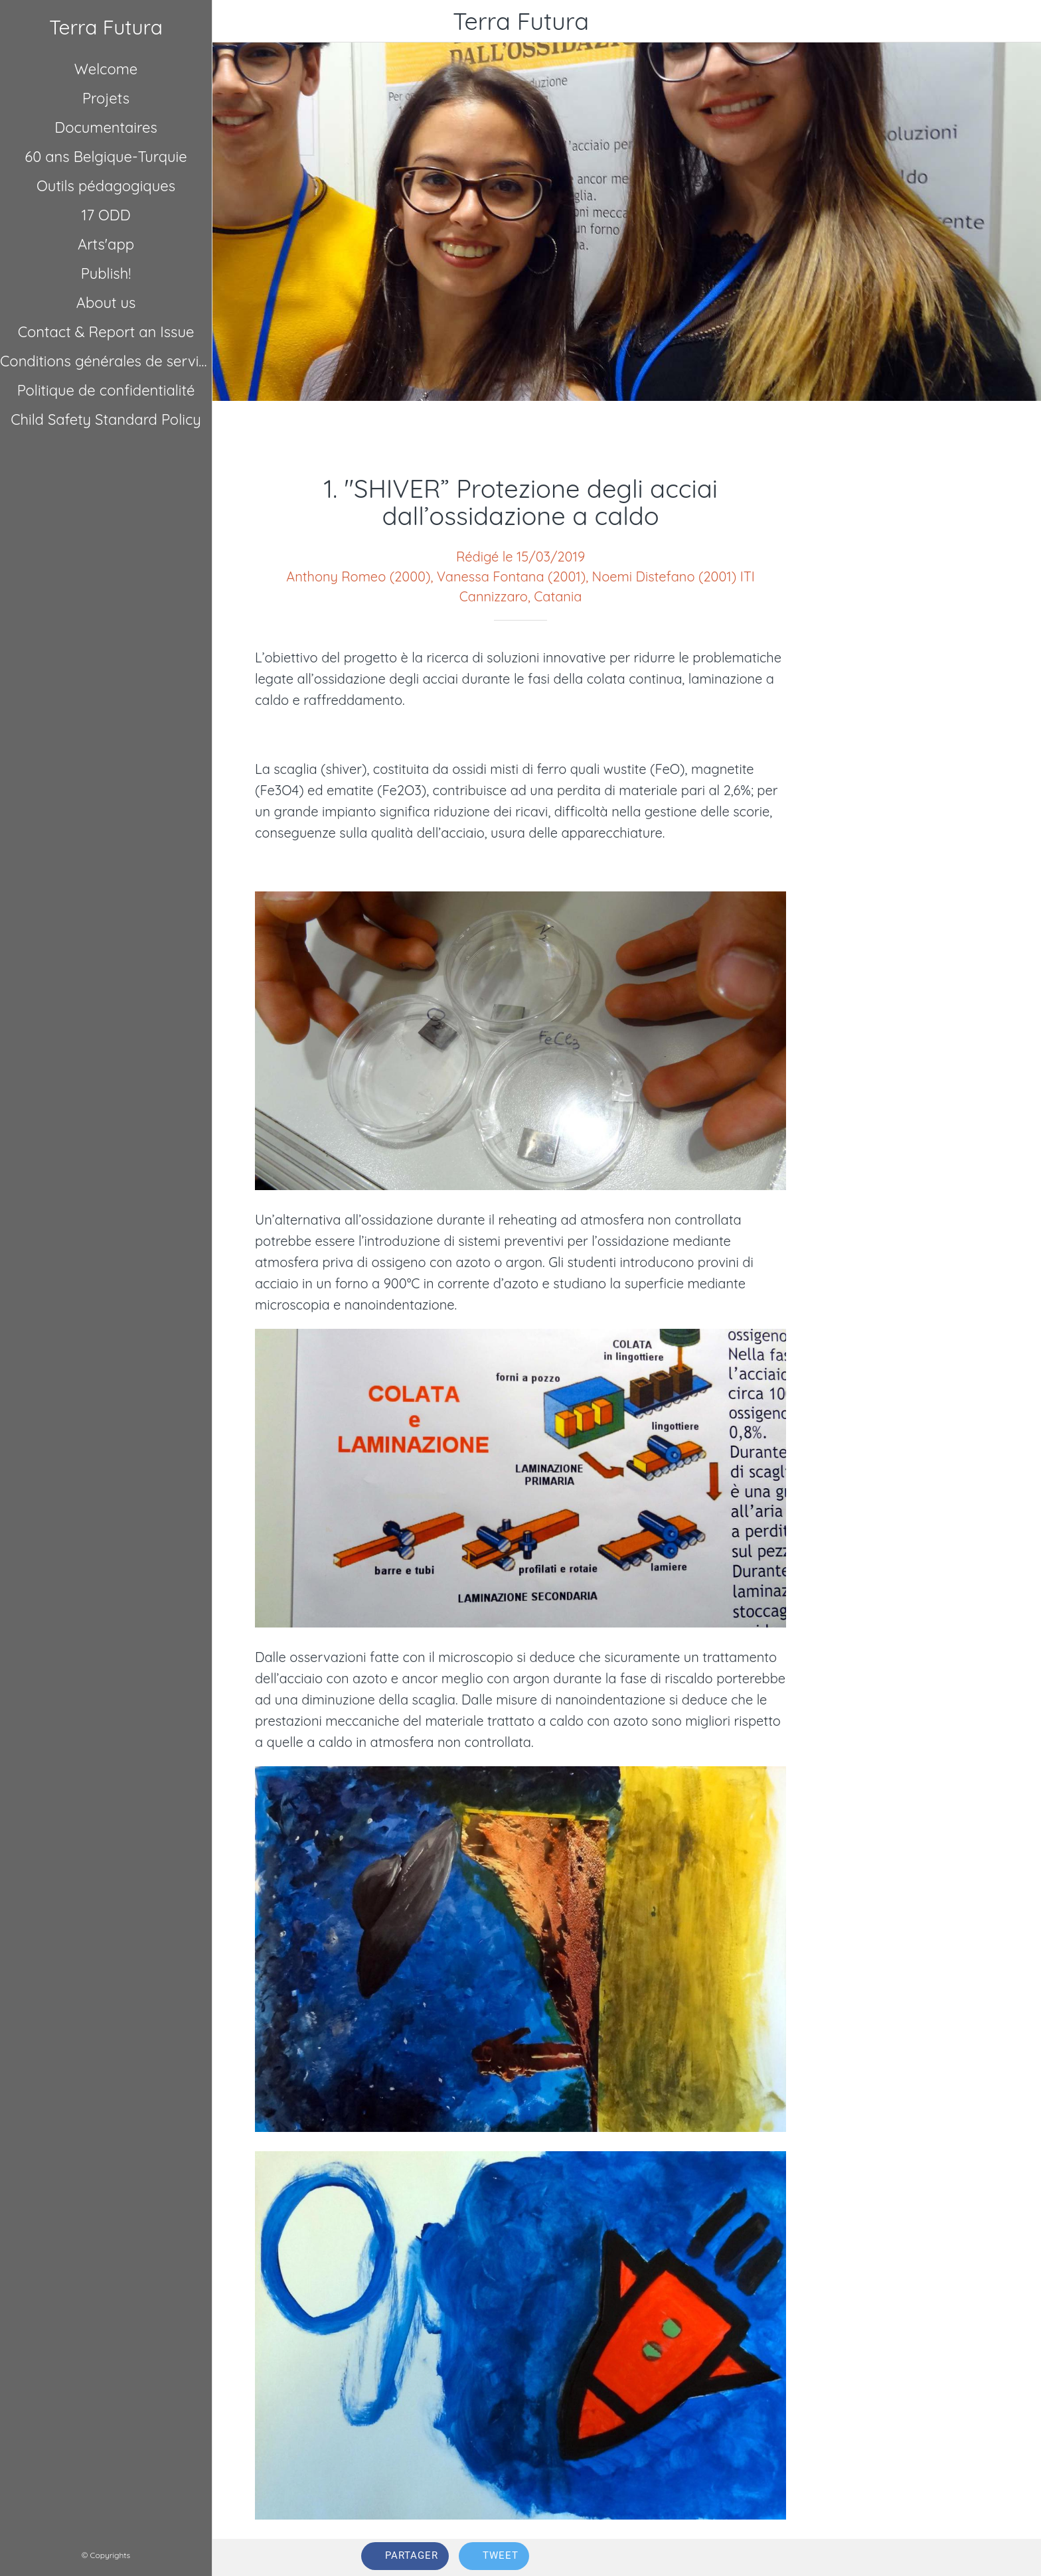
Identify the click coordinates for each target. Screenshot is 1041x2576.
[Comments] (876, 2557)
